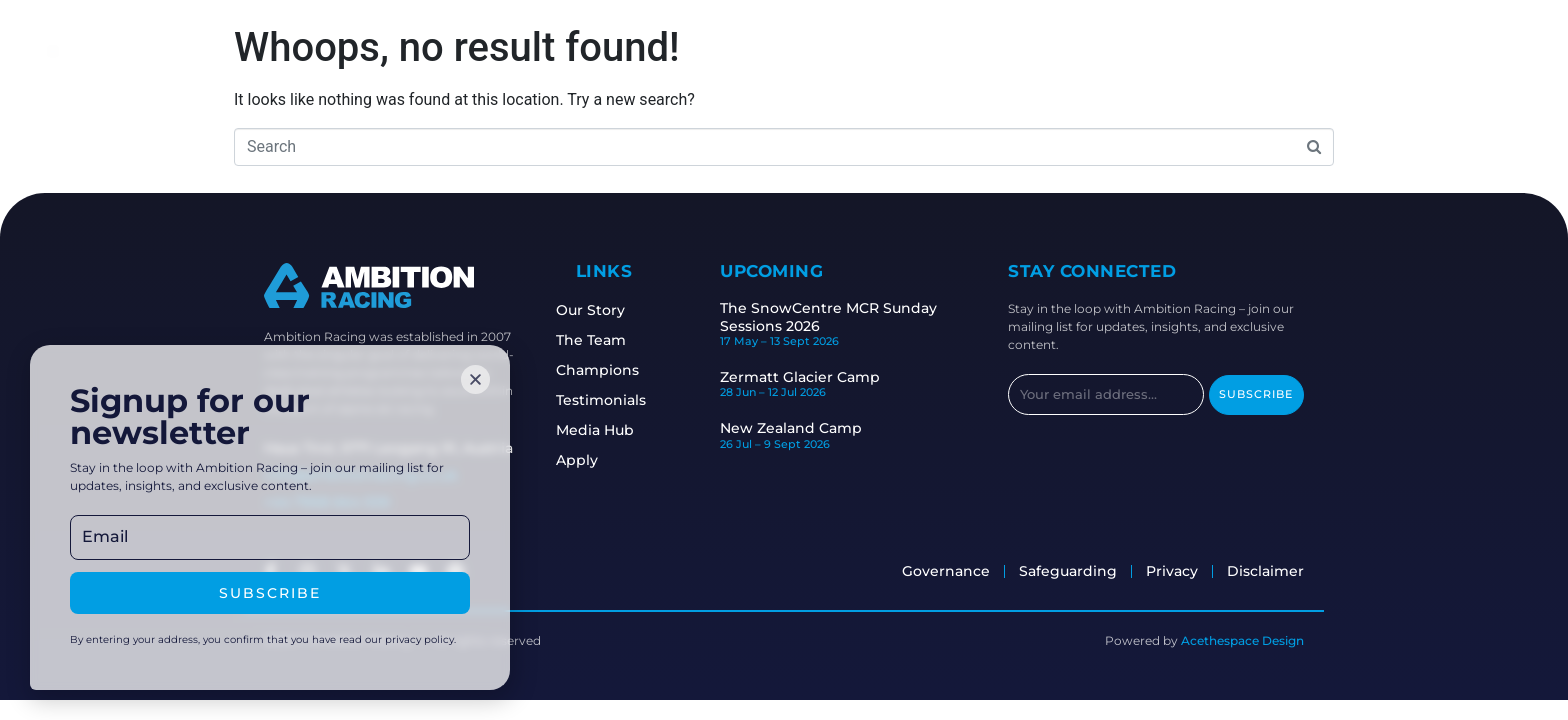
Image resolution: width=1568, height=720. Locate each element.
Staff (645, 47)
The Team (613, 340)
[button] (475, 378)
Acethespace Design (1242, 640)
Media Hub (617, 430)
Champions (619, 370)
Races (717, 47)
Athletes (564, 47)
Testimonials (623, 400)
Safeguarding (908, 47)
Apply (1015, 47)
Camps (797, 47)
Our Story (612, 310)
